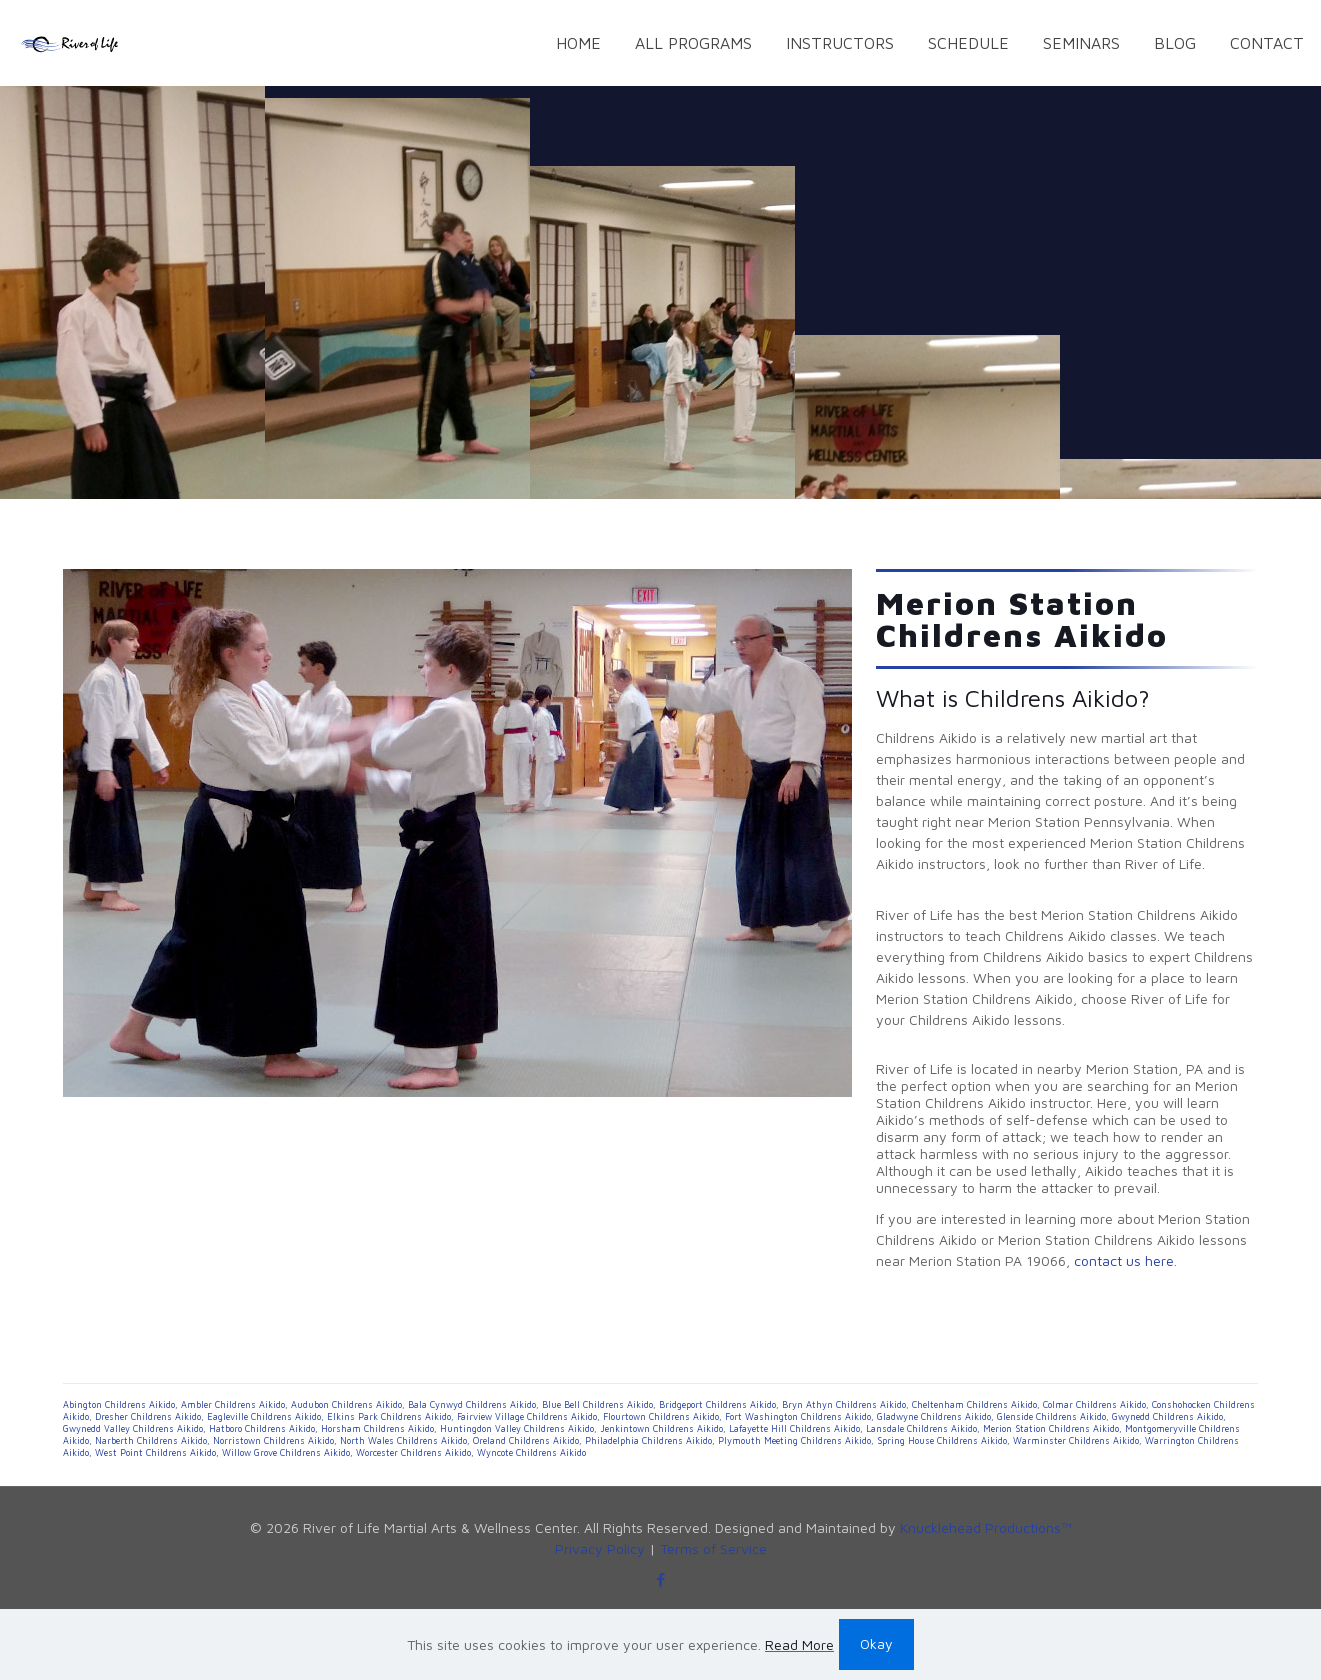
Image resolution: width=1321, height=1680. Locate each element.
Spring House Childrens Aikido (942, 1440)
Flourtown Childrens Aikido (661, 1416)
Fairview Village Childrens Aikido (527, 1416)
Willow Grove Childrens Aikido (286, 1452)
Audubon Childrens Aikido (346, 1404)
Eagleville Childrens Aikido (264, 1416)
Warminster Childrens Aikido (1076, 1440)
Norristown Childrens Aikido (273, 1440)
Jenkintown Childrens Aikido (661, 1428)
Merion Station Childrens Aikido (1051, 1428)
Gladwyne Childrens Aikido (934, 1416)
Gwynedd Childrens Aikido (1167, 1416)
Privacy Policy (600, 1548)
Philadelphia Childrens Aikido (648, 1440)
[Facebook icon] (660, 1579)
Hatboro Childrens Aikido (262, 1428)
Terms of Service (713, 1548)
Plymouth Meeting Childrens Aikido (794, 1440)
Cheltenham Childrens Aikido (974, 1404)
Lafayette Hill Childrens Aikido (794, 1428)
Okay (876, 1643)
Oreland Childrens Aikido (526, 1440)
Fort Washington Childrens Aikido (798, 1416)
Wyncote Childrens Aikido (531, 1452)
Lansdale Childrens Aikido (921, 1428)
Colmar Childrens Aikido (1094, 1404)
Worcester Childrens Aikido (413, 1452)
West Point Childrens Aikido (155, 1452)
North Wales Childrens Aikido (403, 1440)
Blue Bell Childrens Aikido (597, 1404)
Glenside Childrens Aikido (1051, 1416)
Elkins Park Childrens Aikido (389, 1416)
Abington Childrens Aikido (119, 1404)
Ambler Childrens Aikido (233, 1404)
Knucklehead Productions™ (986, 1527)
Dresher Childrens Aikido (148, 1416)
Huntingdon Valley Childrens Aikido (517, 1428)
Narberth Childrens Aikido (151, 1440)
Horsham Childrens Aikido (377, 1428)
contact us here (1124, 1260)
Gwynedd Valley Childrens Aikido (133, 1428)
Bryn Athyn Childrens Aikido (844, 1404)
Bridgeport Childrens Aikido (717, 1404)
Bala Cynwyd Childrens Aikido (472, 1404)
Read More (799, 1644)
